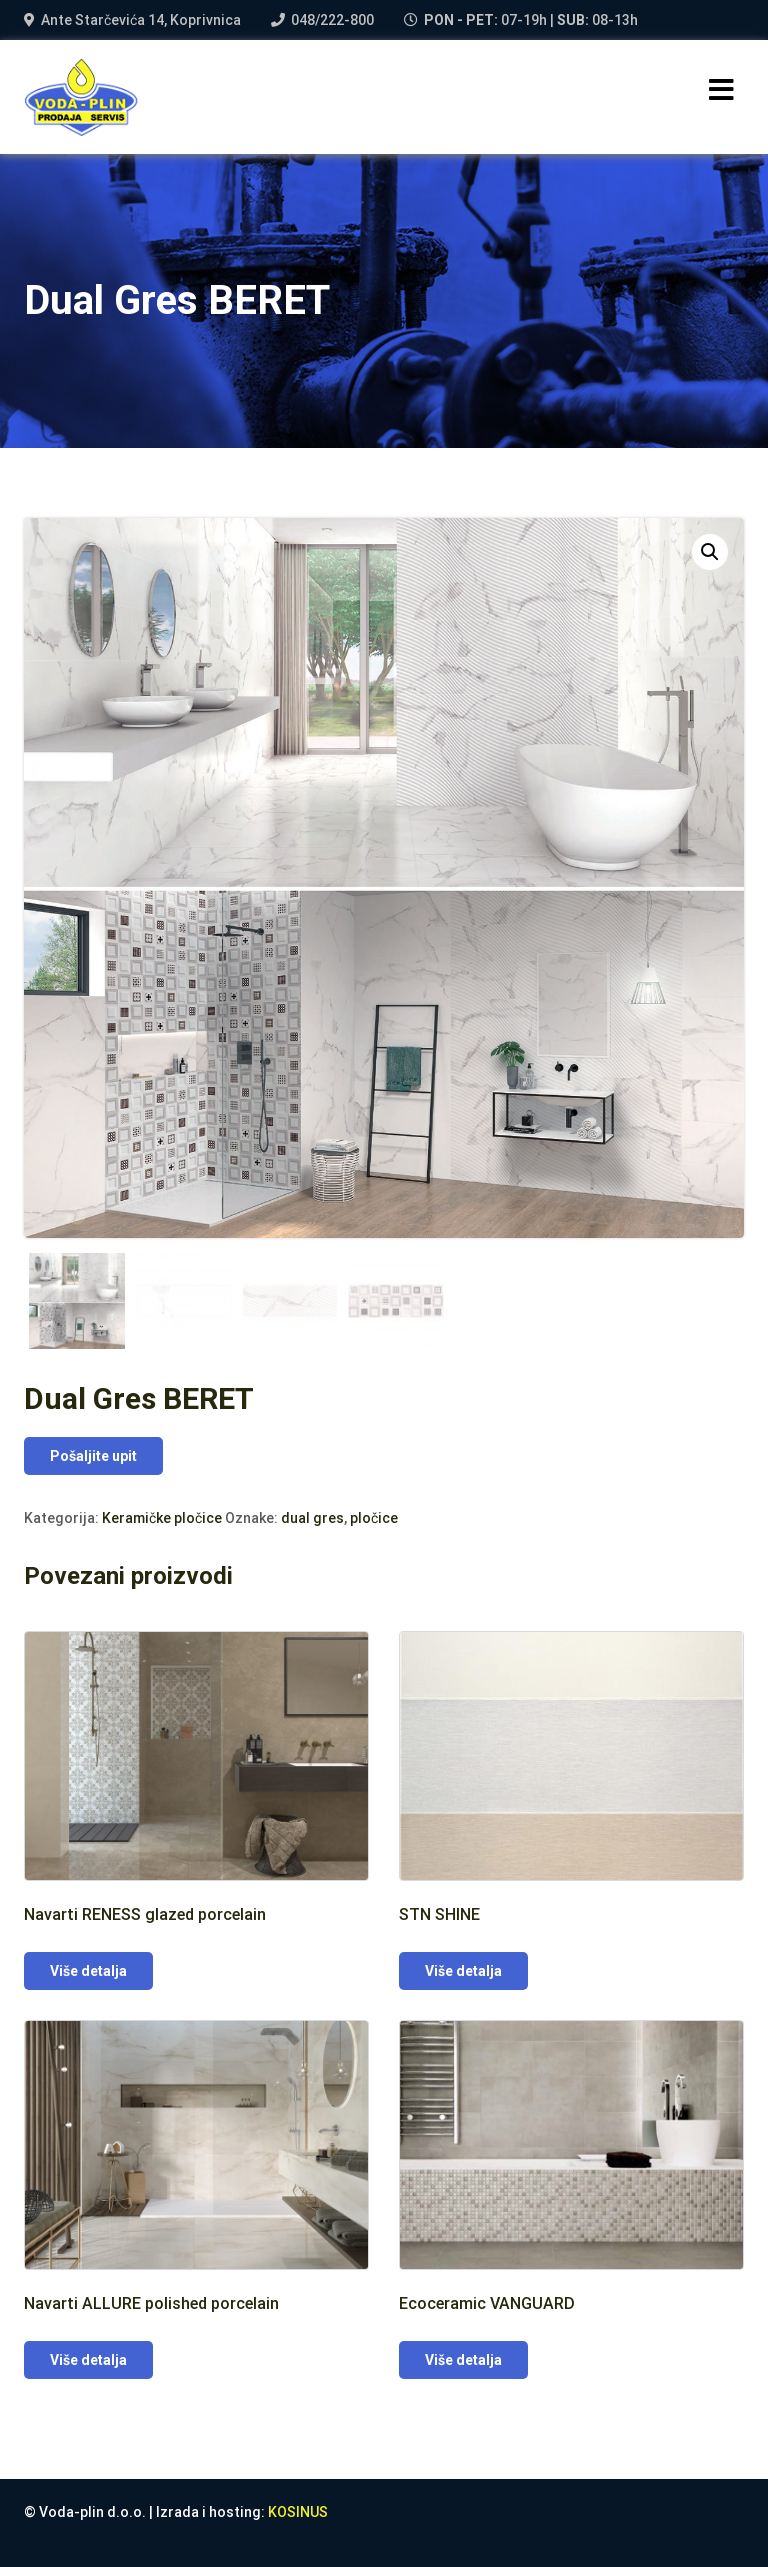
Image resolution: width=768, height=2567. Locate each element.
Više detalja (88, 1971)
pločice (374, 1518)
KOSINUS (298, 2512)
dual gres (312, 1518)
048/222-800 (332, 20)
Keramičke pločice (162, 1518)
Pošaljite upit (93, 1456)
